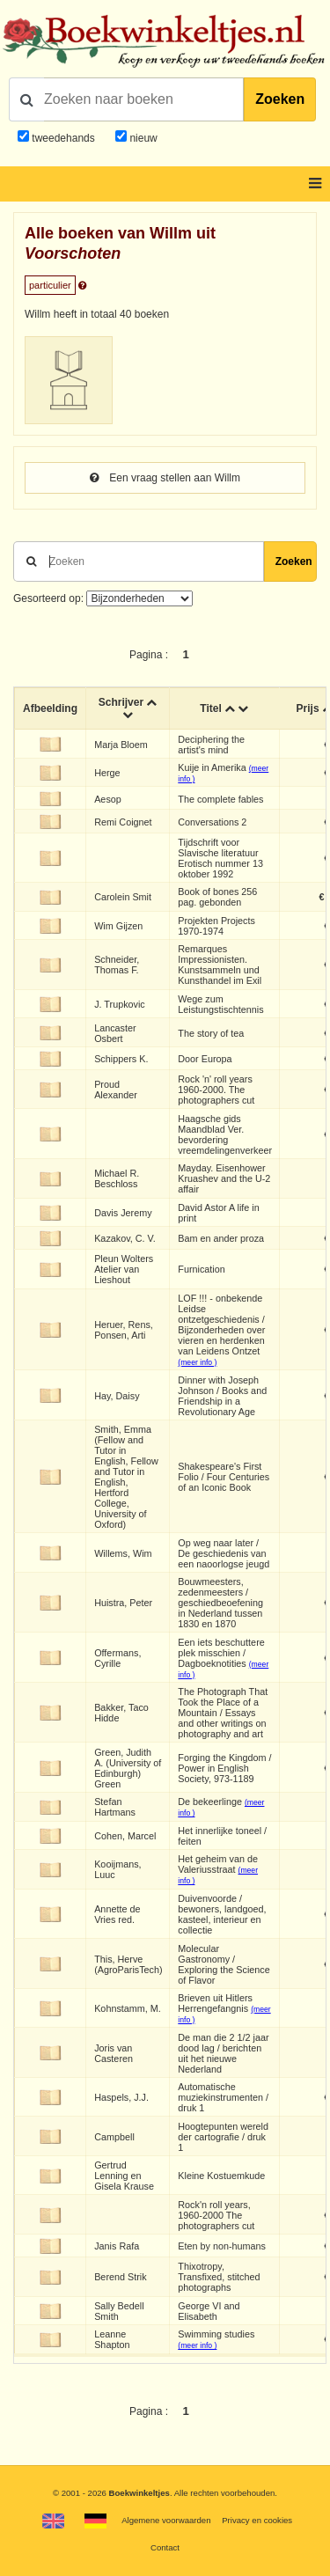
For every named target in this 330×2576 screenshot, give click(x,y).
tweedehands (63, 138)
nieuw (142, 138)
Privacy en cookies (257, 2520)
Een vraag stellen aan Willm (165, 478)
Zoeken (279, 99)
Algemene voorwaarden (165, 2520)
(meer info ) (197, 1362)
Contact (165, 2547)
